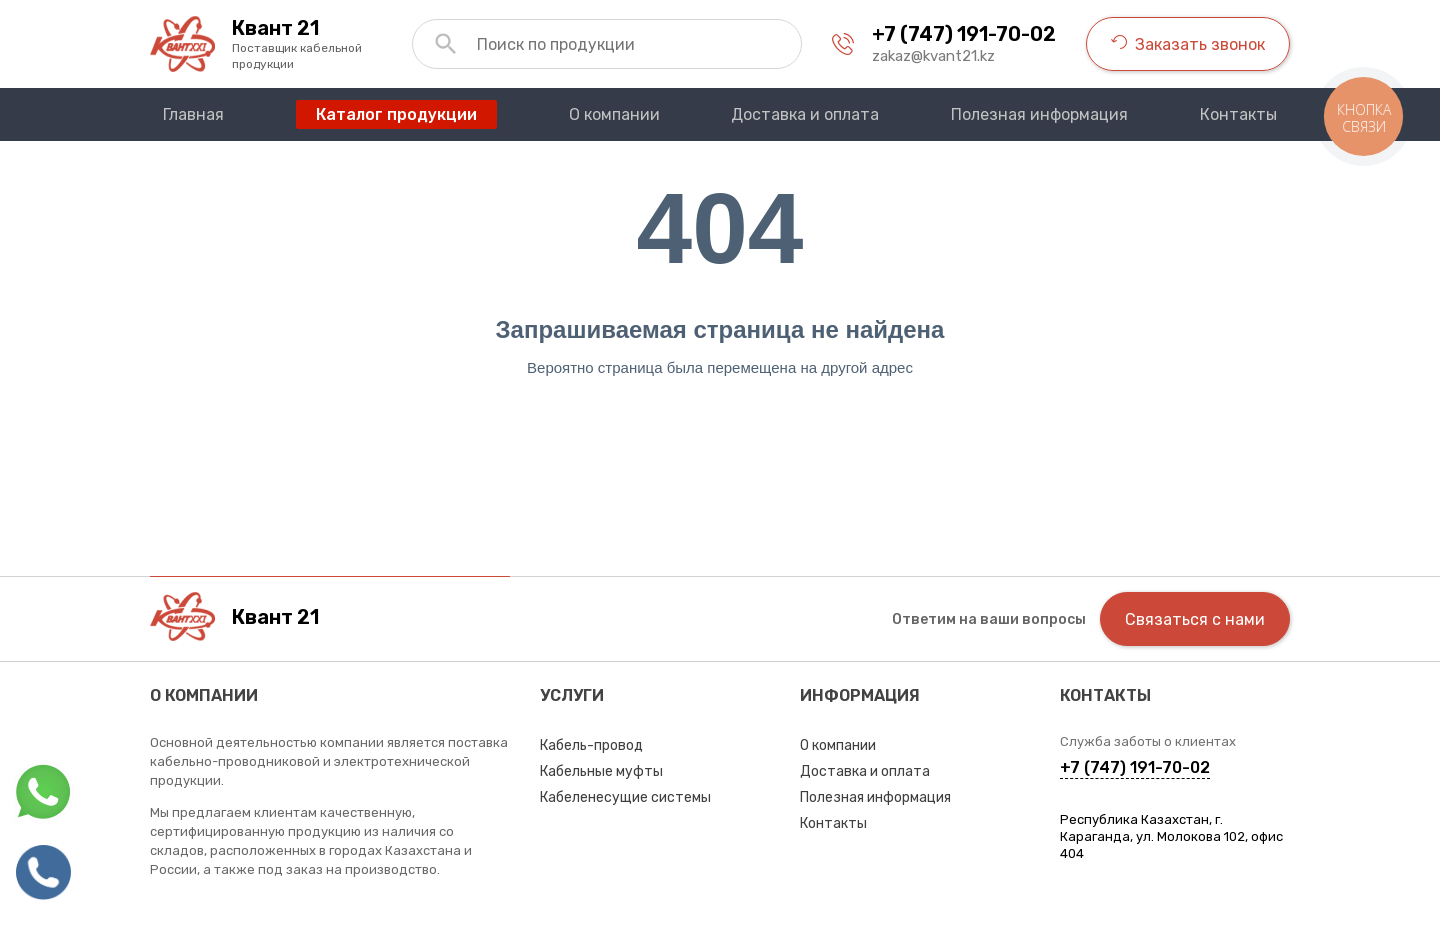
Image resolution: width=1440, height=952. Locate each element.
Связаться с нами (1195, 619)
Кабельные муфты (601, 771)
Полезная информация (875, 797)
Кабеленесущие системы (625, 797)
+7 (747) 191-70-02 (964, 34)
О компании (838, 745)
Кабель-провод (591, 745)
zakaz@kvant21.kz (933, 56)
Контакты (833, 823)
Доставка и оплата (865, 771)
